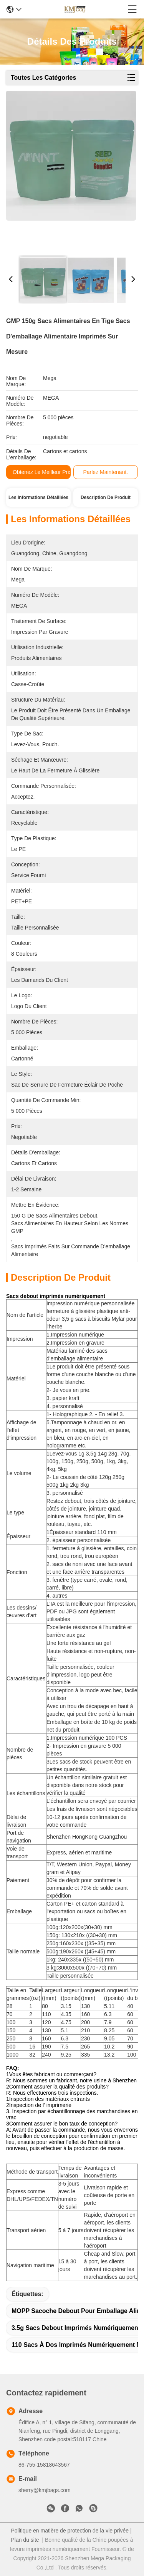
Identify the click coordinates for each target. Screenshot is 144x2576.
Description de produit (106, 497)
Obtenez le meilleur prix (42, 472)
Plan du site (25, 2540)
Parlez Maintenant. (105, 472)
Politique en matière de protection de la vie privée (70, 2530)
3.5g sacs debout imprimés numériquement (76, 2328)
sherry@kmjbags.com (44, 2490)
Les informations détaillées (38, 497)
